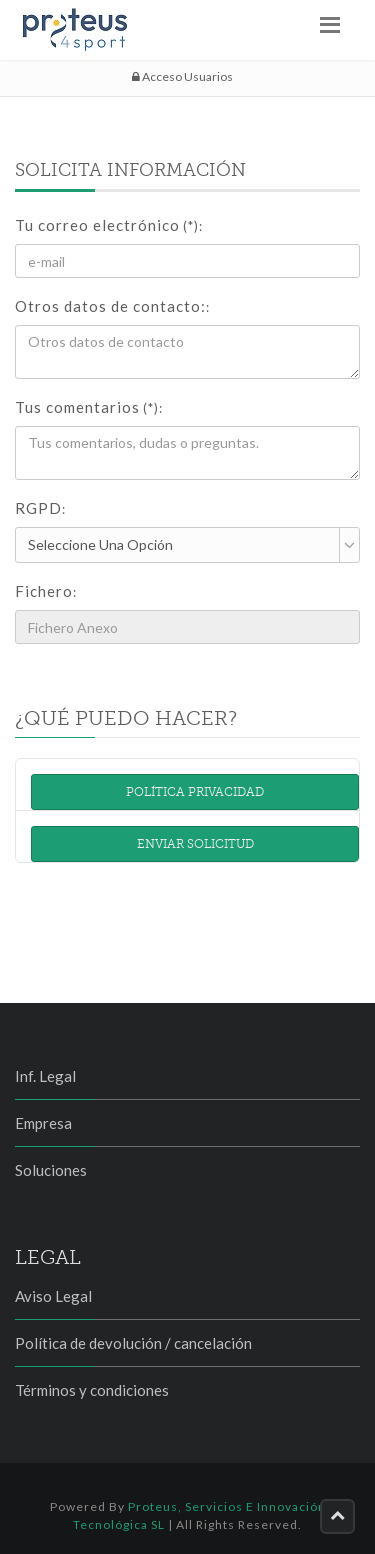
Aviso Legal (53, 1296)
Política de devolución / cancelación (133, 1343)
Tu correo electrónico (109, 225)
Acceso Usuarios (182, 76)
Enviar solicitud (195, 844)
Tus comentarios (89, 407)
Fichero (46, 591)
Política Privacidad (195, 792)
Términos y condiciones (92, 1390)
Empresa (43, 1123)
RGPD (40, 508)
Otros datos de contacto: (112, 306)
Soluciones (51, 1170)
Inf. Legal (45, 1076)
